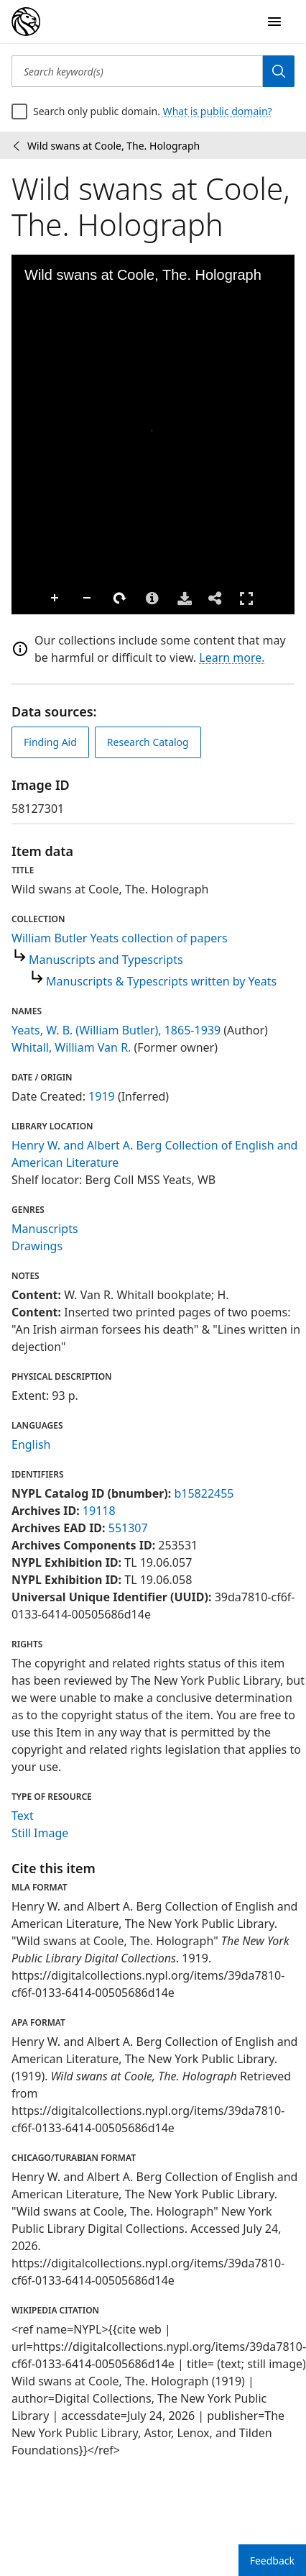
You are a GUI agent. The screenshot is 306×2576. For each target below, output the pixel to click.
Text (22, 1816)
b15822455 (203, 1493)
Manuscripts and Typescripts (106, 960)
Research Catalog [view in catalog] (148, 742)
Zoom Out (58, 598)
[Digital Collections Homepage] (25, 21)
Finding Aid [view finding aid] (50, 742)
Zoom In (26, 598)
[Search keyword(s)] (137, 71)
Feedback (272, 2560)
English (30, 1444)
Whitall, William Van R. (71, 1047)
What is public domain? (217, 111)
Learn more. (231, 657)
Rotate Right (90, 598)
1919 (101, 1096)
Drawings (36, 1246)
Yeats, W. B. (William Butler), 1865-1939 (116, 1030)
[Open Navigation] (274, 21)
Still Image (39, 1833)
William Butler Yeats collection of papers (119, 938)
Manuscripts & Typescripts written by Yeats (161, 981)
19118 (99, 1511)
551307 (128, 1528)
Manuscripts (44, 1229)
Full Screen (217, 598)
